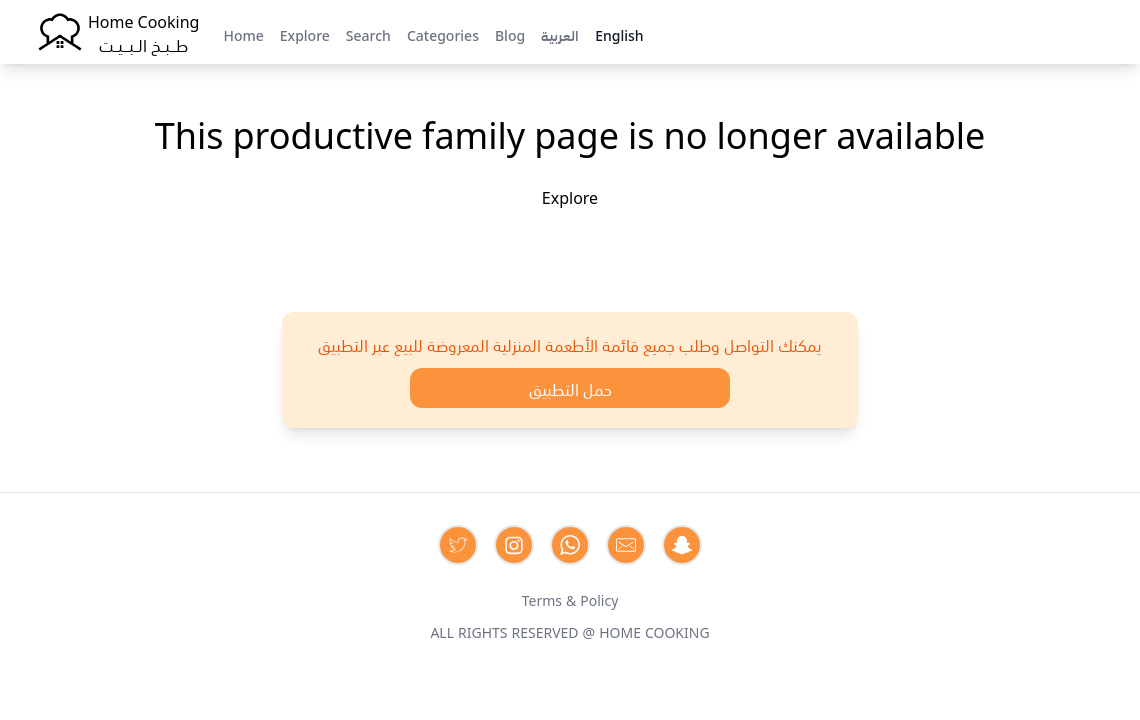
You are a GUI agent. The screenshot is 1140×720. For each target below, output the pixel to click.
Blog (510, 34)
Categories (443, 34)
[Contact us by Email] (626, 545)
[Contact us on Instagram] (514, 545)
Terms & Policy (570, 599)
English (619, 34)
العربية (560, 34)
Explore (305, 34)
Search (368, 34)
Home (243, 34)
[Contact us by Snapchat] (682, 545)
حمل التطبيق (570, 388)
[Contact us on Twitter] (458, 545)
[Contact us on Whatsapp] (570, 545)
